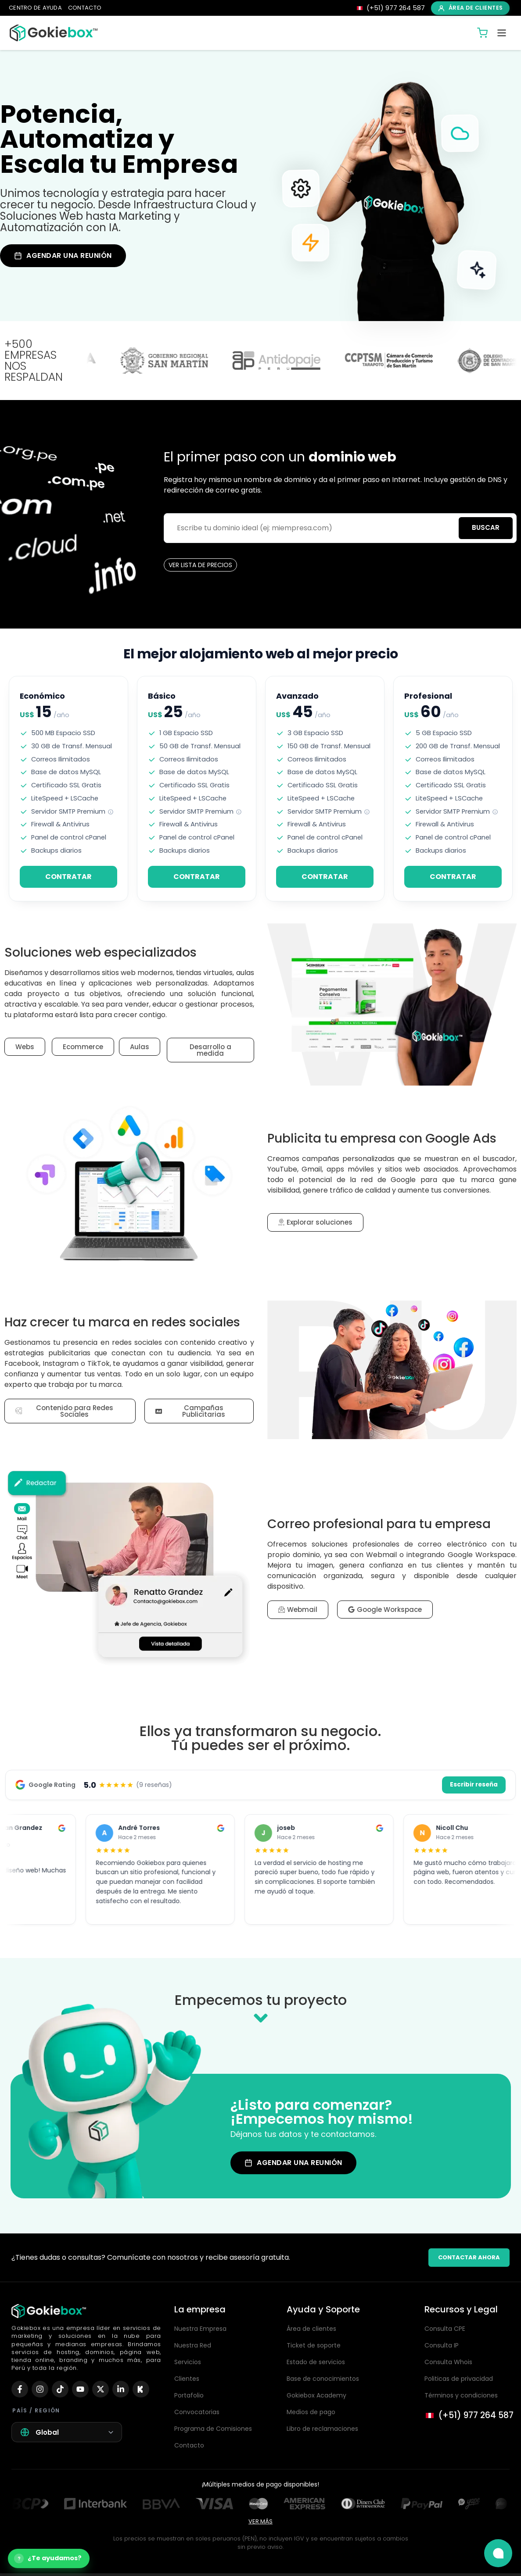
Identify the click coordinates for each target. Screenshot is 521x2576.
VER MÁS (260, 2521)
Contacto (189, 2445)
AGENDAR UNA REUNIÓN (63, 255)
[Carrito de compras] (482, 33)
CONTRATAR (68, 877)
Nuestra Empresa (200, 2328)
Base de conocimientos (323, 2378)
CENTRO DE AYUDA (35, 8)
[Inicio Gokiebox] (53, 33)
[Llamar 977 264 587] (390, 8)
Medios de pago (311, 2412)
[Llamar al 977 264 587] (469, 2415)
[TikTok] (60, 2389)
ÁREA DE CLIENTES (470, 8)
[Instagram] (40, 2389)
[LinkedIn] (120, 2389)
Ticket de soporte (314, 2345)
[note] (111, 812)
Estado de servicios (316, 2362)
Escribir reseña (474, 1784)
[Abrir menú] (501, 33)
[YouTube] (80, 2389)
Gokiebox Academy (316, 2395)
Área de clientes (311, 2328)
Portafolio (189, 2395)
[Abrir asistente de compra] (49, 2558)
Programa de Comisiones (213, 2428)
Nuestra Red (192, 2345)
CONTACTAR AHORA (469, 2257)
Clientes (186, 2378)
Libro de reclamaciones (322, 2428)
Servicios (187, 2362)
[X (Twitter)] (100, 2389)
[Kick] (141, 2389)
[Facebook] (19, 2389)
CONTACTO (84, 8)
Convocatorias (196, 2412)
